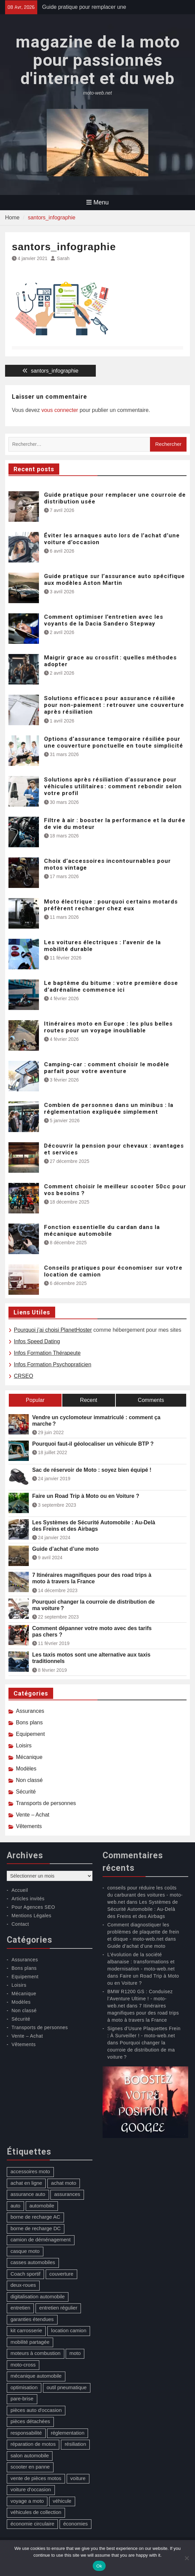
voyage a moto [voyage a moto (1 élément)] (27, 2501)
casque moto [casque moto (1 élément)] (25, 2251)
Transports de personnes (46, 1803)
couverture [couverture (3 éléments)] (61, 2274)
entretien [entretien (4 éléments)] (20, 2308)
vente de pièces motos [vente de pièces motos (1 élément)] (35, 2478)
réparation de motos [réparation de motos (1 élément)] (33, 2444)
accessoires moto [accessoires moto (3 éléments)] (30, 2171)
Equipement (30, 1734)
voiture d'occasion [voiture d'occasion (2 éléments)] (30, 2489)
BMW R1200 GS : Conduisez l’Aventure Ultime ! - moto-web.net (140, 1998)
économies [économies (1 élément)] (75, 2524)
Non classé (29, 1780)
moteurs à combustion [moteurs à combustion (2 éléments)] (35, 2353)
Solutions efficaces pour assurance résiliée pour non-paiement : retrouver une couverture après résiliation (114, 705)
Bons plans (29, 1722)
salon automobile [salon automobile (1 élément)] (29, 2455)
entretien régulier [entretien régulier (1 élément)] (58, 2308)
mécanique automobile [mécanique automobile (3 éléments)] (36, 2376)
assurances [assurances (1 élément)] (67, 2194)
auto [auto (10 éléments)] (15, 2205)
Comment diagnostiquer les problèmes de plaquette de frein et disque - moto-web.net (143, 1932)
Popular (35, 1400)
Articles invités (28, 1898)
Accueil (20, 1890)
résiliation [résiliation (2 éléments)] (75, 2444)
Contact (20, 1924)
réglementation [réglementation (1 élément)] (67, 2433)
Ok (99, 2566)
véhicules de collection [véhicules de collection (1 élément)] (35, 2512)
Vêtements (29, 1826)
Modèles (26, 1768)
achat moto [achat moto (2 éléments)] (63, 2183)
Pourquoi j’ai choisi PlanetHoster (53, 1330)
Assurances (30, 1711)
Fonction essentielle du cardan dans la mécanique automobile (102, 1230)
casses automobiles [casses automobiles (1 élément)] (32, 2262)
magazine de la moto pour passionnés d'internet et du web (98, 60)
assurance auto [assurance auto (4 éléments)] (27, 2194)
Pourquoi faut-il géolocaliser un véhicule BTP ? (93, 1444)
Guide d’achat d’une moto (65, 1549)
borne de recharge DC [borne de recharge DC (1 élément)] (35, 2228)
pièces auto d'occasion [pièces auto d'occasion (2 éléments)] (36, 2410)
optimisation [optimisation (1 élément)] (24, 2387)
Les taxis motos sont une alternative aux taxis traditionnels (91, 1658)
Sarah (63, 258)
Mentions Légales (31, 1915)
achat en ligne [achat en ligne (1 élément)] (26, 2183)
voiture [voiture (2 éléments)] (78, 2478)
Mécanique (29, 1757)
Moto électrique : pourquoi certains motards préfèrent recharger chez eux (111, 905)
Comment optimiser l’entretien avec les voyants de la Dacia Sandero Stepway (103, 620)
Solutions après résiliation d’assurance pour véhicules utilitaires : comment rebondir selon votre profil (113, 786)
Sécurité (26, 1792)
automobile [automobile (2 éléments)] (41, 2205)
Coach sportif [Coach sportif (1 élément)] (25, 2274)
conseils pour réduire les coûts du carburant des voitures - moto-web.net (145, 1895)
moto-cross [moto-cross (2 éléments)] (23, 2364)
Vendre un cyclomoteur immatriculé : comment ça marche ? (96, 1420)
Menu (97, 202)
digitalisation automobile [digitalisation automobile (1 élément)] (37, 2296)
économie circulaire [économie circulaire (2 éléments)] (32, 2524)
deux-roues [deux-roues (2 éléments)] (23, 2285)
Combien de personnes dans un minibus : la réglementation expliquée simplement (108, 1108)
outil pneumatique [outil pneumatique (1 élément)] (67, 2387)
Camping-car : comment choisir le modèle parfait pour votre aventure (106, 1067)
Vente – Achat (32, 1815)
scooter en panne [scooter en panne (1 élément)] (30, 2467)
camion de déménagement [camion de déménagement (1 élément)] (40, 2239)
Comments (151, 1400)
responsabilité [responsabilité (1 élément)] (26, 2433)
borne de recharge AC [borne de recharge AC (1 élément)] (35, 2217)
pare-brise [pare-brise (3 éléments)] (22, 2398)
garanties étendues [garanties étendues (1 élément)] (32, 2319)
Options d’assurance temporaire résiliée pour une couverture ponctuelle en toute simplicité (113, 742)
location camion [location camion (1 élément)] (68, 2330)
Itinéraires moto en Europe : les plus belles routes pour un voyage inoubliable (108, 1027)
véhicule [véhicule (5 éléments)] (62, 2501)
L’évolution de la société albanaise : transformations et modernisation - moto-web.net (141, 1961)
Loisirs (23, 1745)
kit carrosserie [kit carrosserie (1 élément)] (26, 2330)
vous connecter (59, 410)
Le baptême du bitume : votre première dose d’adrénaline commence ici (111, 986)
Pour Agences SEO (33, 1907)
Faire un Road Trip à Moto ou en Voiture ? (85, 1496)
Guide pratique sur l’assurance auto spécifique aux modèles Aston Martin (114, 579)
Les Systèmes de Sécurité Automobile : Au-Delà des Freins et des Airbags (93, 1526)
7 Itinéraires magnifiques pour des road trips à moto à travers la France (91, 1578)
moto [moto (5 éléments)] (75, 2353)
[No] (186, 2558)
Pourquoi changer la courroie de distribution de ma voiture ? (93, 1605)
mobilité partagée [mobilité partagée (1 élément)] (29, 2342)
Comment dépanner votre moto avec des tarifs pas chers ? (92, 1631)
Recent (88, 1400)
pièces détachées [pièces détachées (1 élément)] (30, 2421)
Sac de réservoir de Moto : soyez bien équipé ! (91, 1470)
